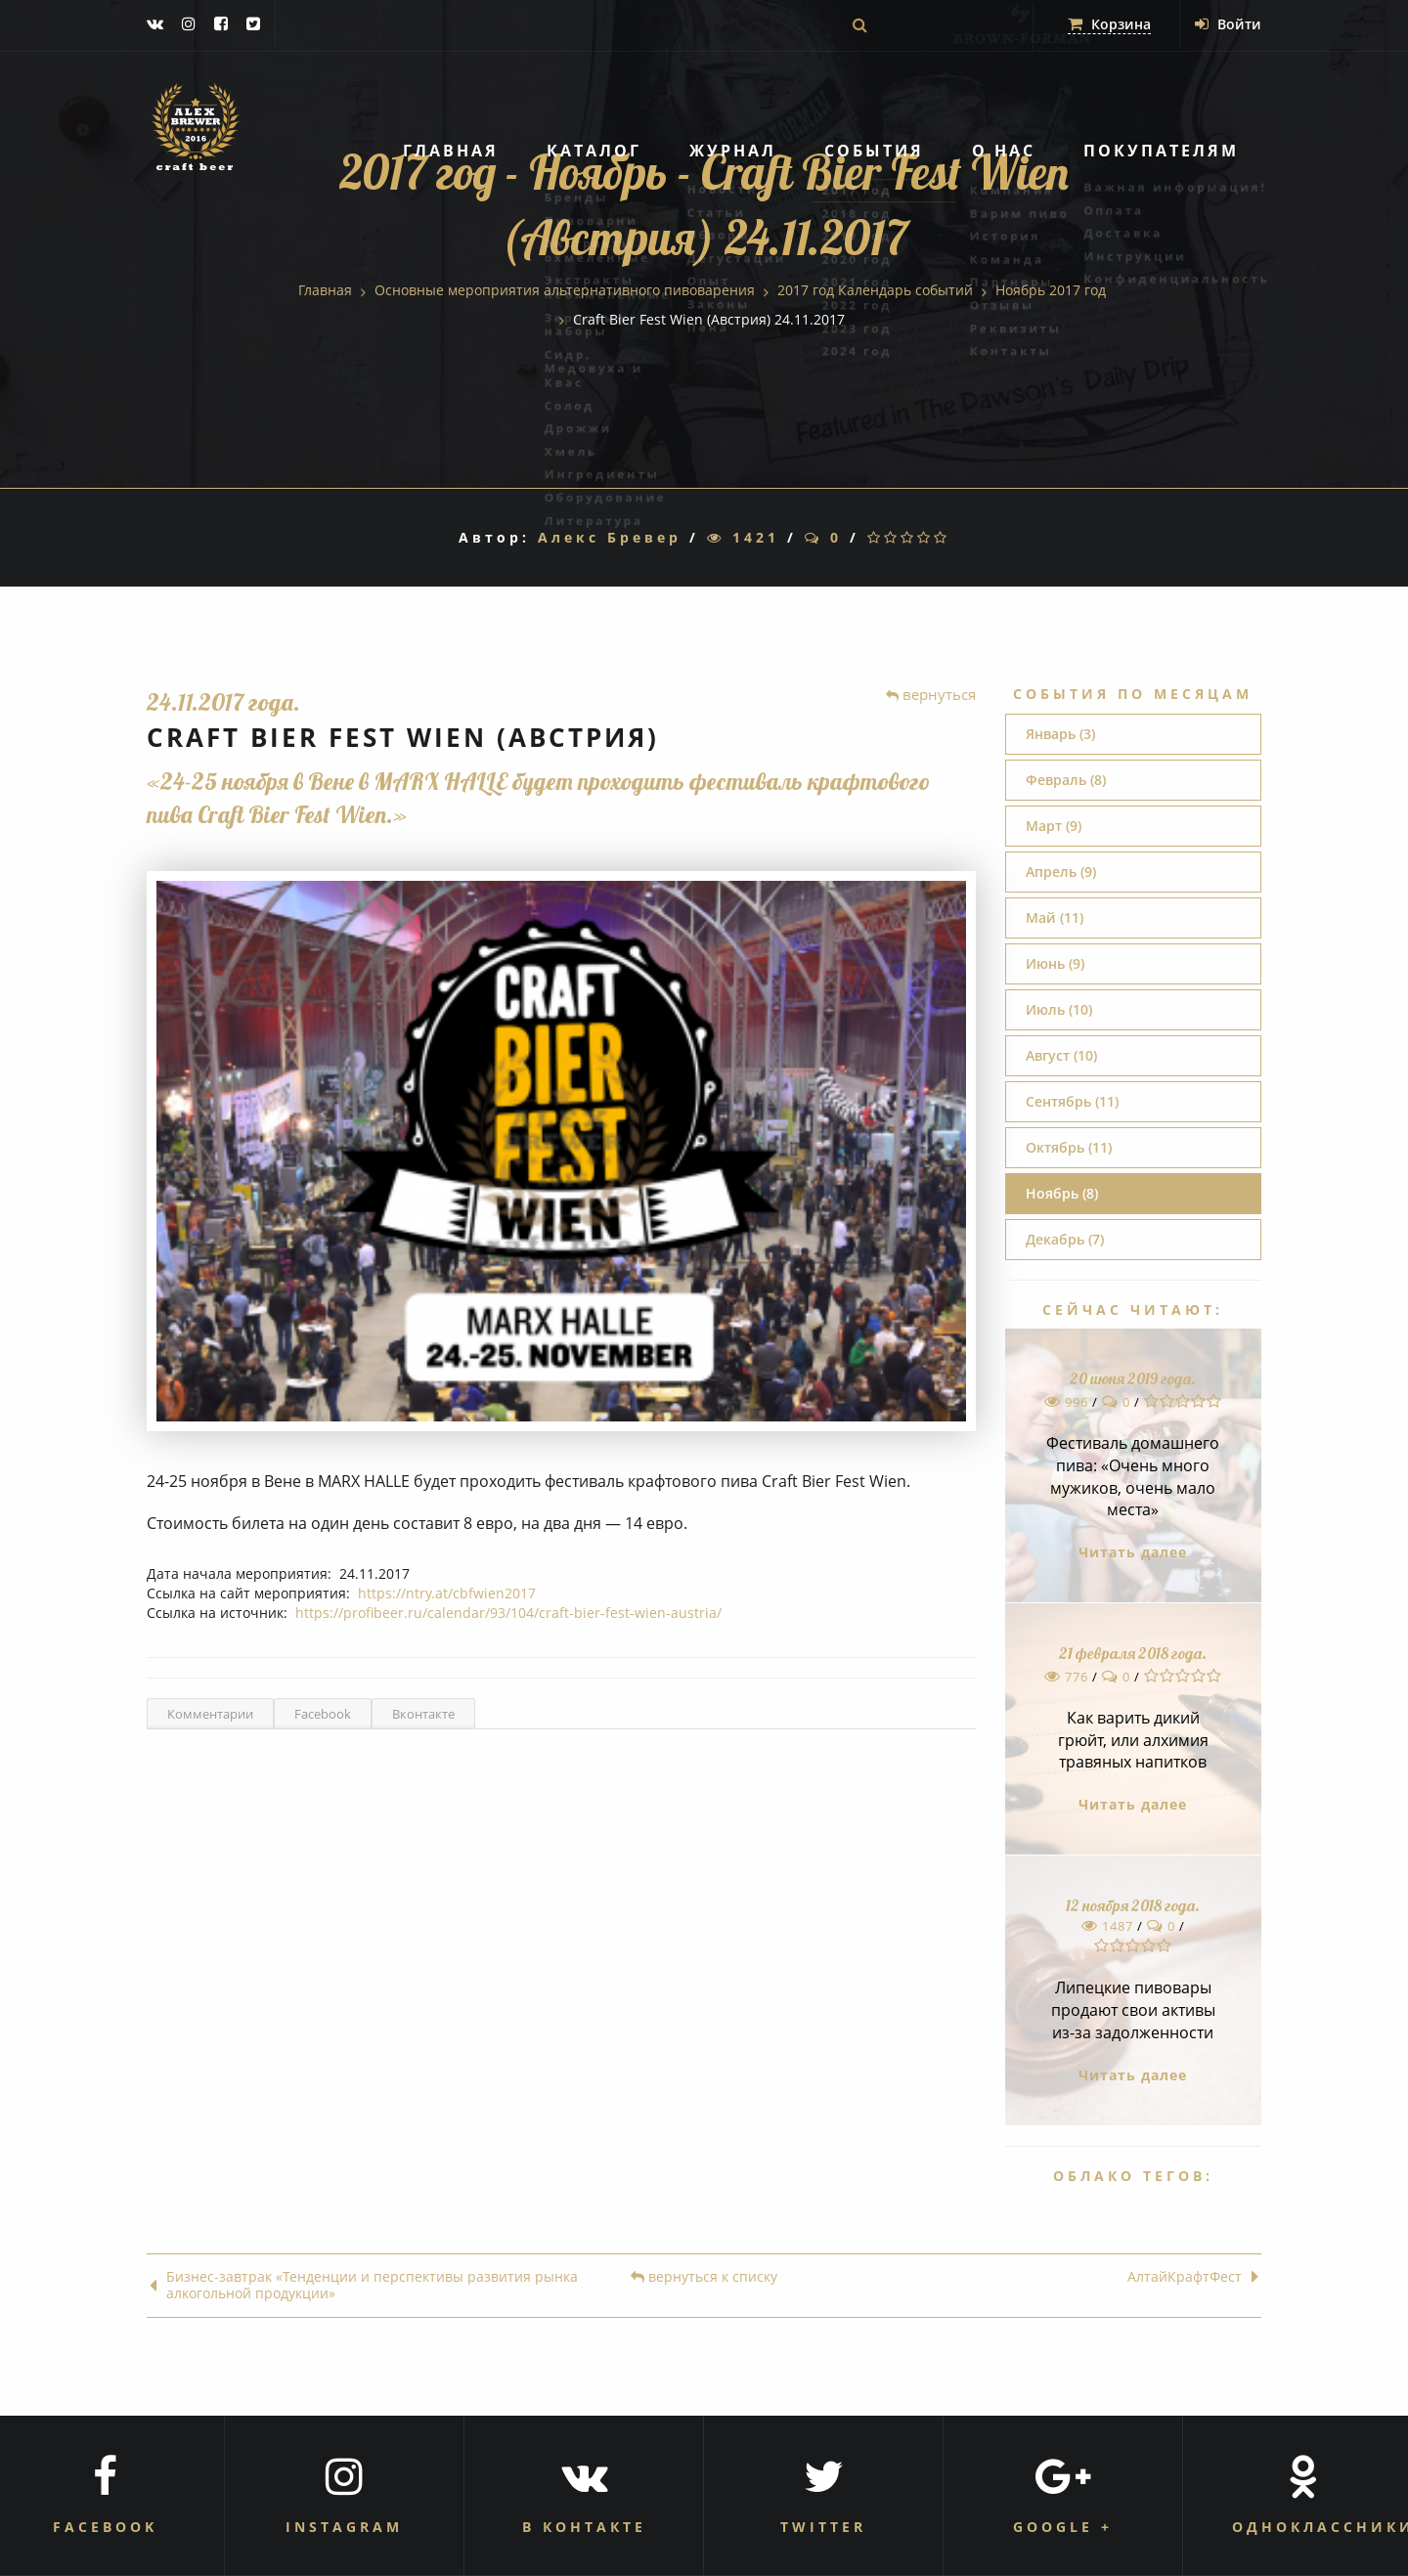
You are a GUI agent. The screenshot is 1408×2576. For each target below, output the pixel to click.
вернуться (931, 694)
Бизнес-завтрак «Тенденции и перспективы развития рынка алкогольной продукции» (364, 2285)
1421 (743, 537)
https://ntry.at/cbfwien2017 (447, 1593)
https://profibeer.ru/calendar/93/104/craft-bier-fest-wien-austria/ (508, 1612)
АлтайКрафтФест (1192, 2277)
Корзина (1109, 24)
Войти (1228, 24)
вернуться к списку (704, 2277)
